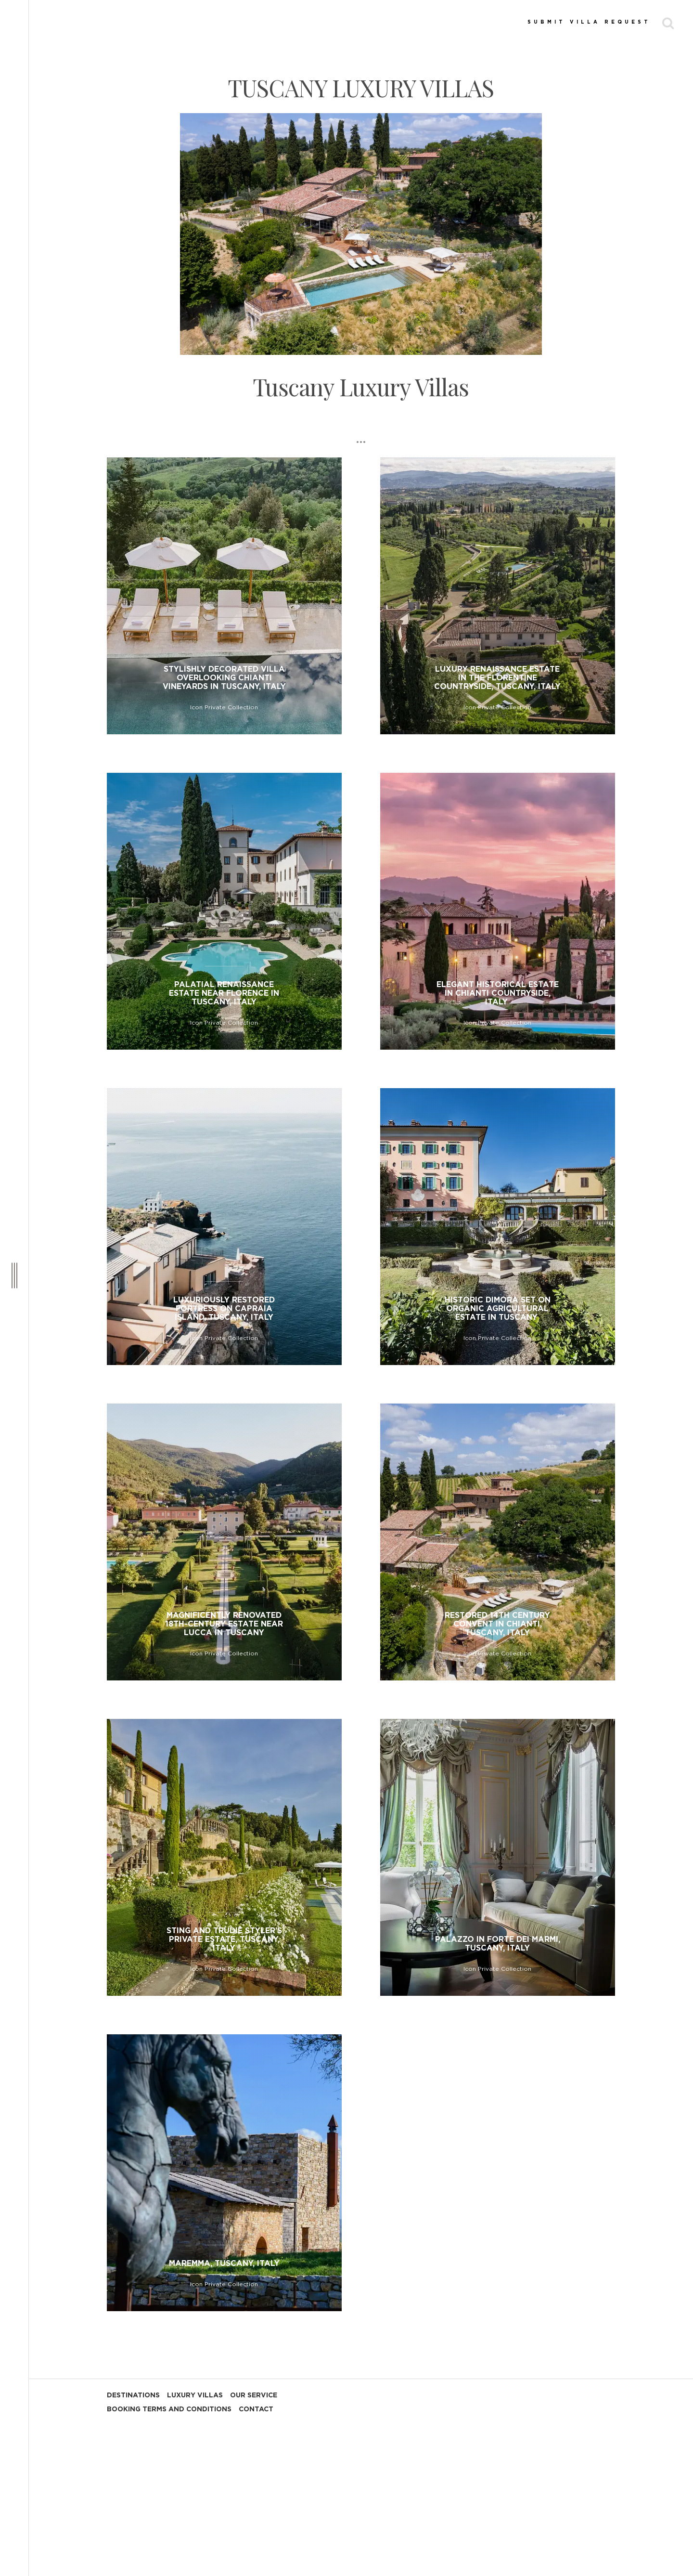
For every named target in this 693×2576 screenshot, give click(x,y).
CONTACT (256, 2409)
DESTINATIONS (133, 2395)
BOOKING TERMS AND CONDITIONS (169, 2409)
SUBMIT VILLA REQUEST (589, 22)
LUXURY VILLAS (195, 2395)
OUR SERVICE (253, 2395)
